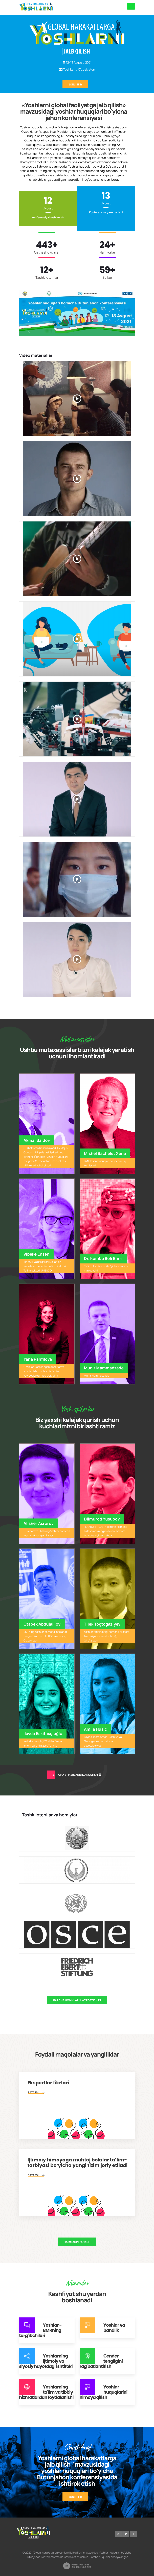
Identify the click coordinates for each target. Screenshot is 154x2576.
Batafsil (36, 2092)
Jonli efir (75, 84)
